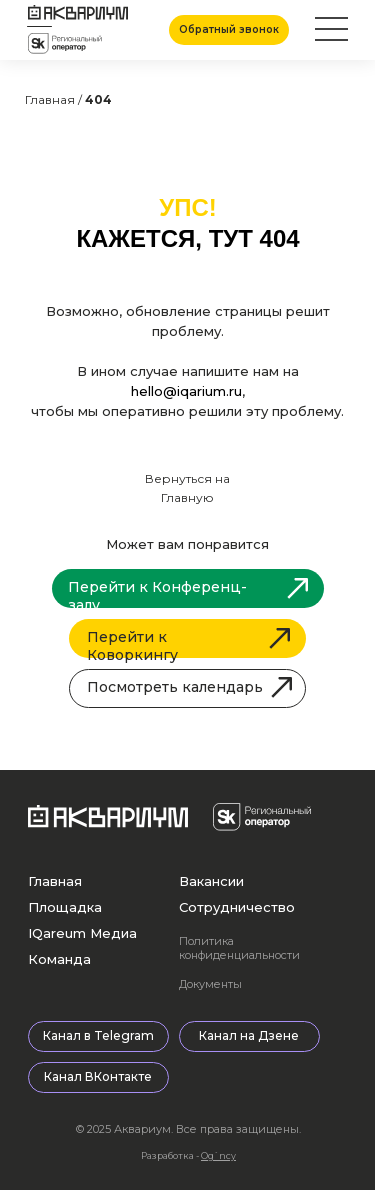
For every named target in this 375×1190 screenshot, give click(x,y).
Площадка (65, 907)
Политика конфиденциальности (239, 948)
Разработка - (188, 1155)
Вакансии (211, 881)
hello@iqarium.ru (186, 391)
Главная (55, 881)
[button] (229, 30)
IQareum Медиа (82, 933)
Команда (59, 959)
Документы (210, 984)
